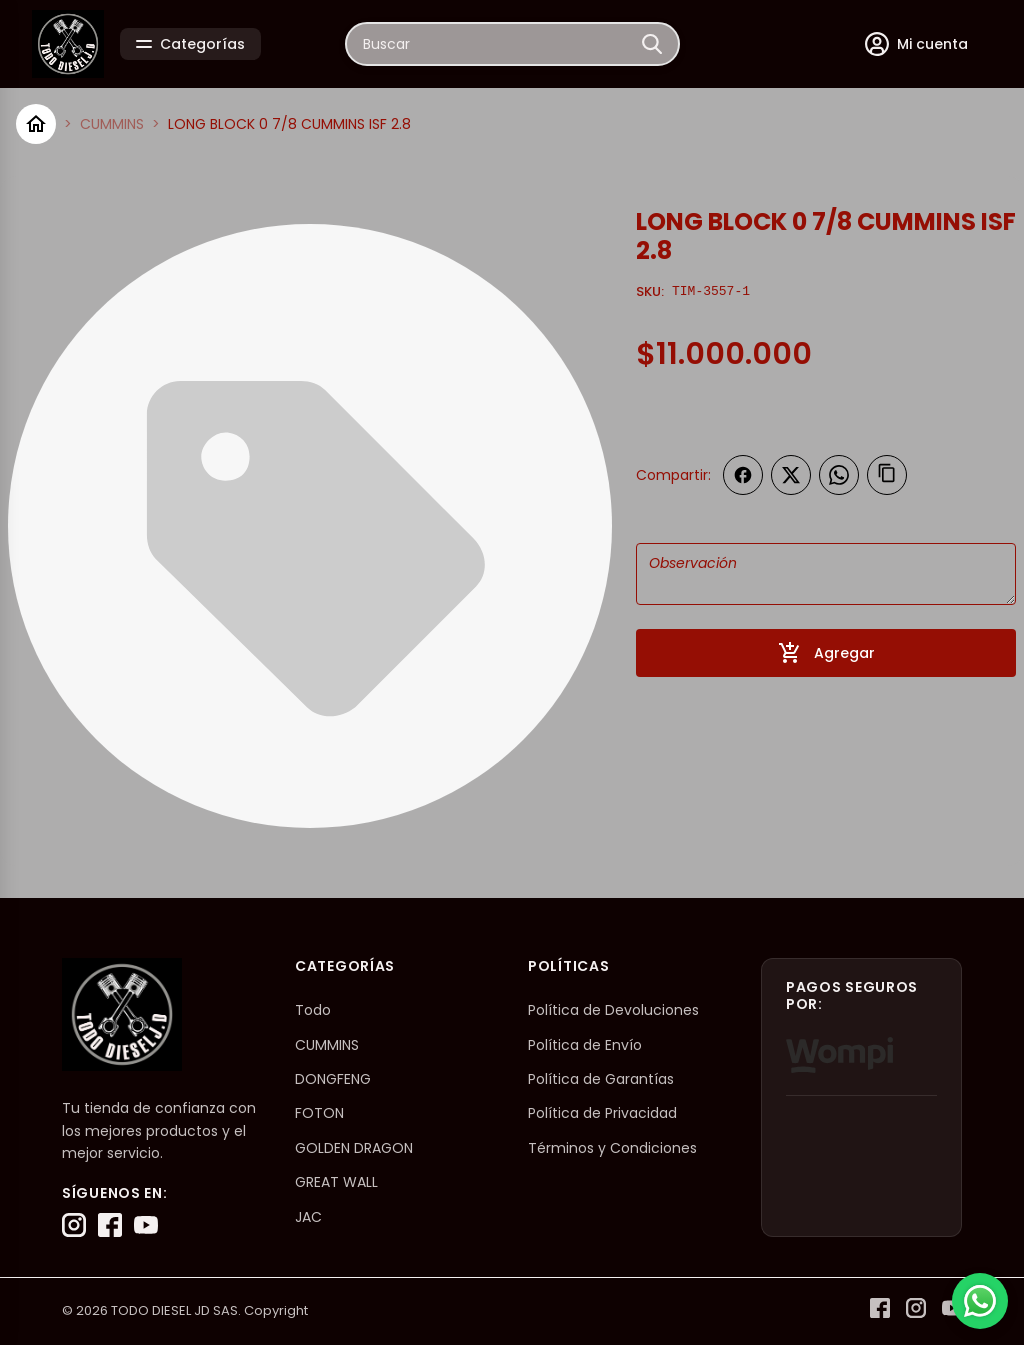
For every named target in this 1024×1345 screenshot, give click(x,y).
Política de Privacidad (602, 1113)
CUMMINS (112, 124)
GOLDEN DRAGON (354, 1148)
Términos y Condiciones (612, 1148)
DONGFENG (333, 1079)
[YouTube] (146, 1225)
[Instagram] (74, 1225)
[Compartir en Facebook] (743, 475)
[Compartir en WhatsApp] (839, 475)
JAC (308, 1217)
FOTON (319, 1113)
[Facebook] (110, 1225)
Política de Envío (585, 1045)
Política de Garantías (601, 1079)
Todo (313, 1010)
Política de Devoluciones (613, 1010)
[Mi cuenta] (916, 44)
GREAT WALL (336, 1182)
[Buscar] (652, 44)
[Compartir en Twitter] (791, 475)
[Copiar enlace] (887, 475)
